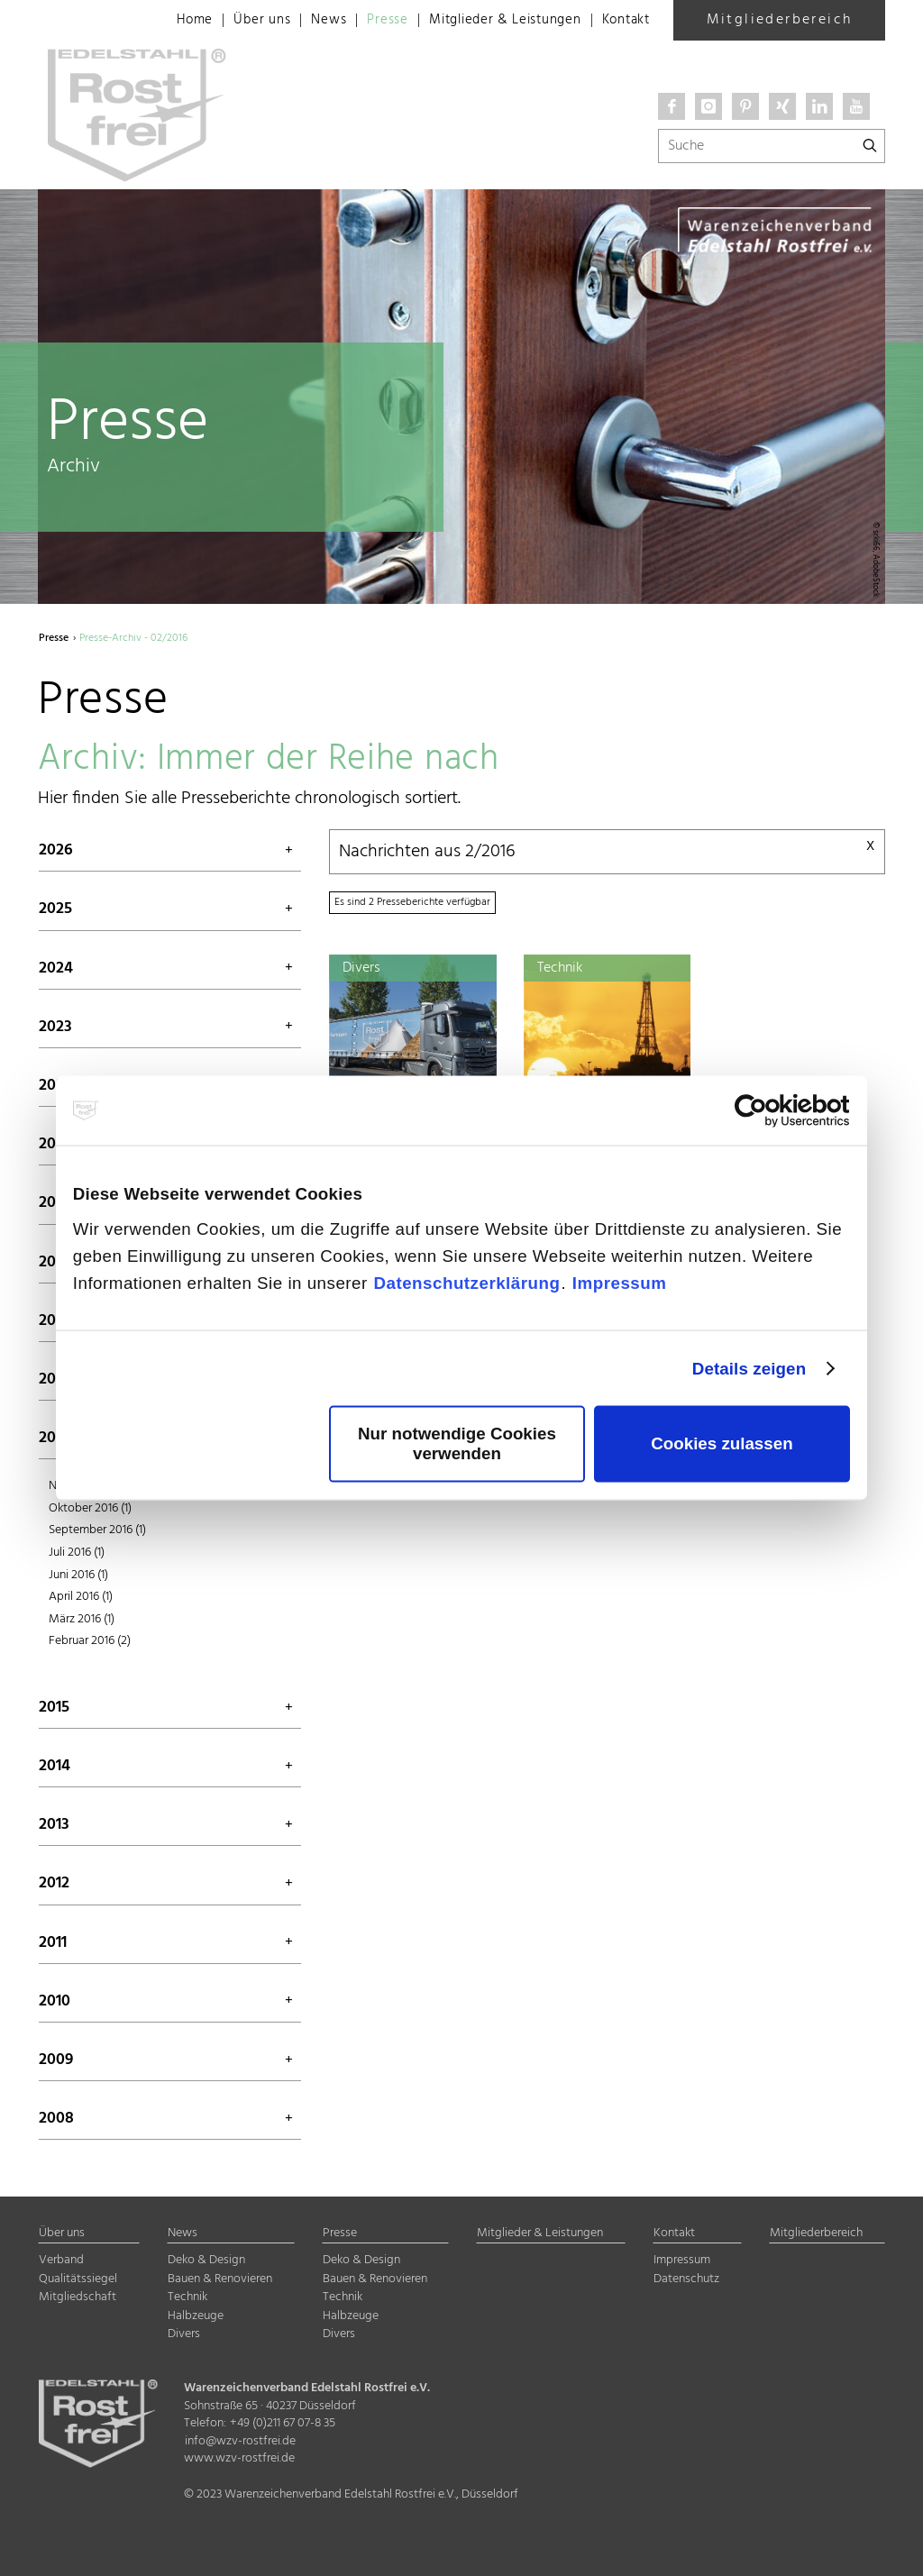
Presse (369, 20)
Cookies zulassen (721, 1443)
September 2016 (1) (97, 1530)
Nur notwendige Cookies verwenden (457, 1443)
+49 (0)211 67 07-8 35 (282, 2423)
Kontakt (623, 20)
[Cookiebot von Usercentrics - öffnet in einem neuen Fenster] (771, 1110)
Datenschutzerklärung (466, 1282)
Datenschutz (686, 2279)
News (307, 20)
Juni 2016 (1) (78, 1575)
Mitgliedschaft (77, 2297)
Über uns (238, 20)
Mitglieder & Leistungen (494, 20)
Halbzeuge (196, 2316)
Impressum (619, 1282)
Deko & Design (206, 2260)
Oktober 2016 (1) (90, 1508)
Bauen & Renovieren (220, 2279)
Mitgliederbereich (780, 20)
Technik (187, 2297)
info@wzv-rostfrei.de (240, 2441)
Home (168, 20)
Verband (61, 2260)
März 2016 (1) (81, 1619)
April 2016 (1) (81, 1596)
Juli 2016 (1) (77, 1552)
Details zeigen (749, 1367)
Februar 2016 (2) (90, 1641)
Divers (184, 2334)
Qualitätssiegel (78, 2279)
